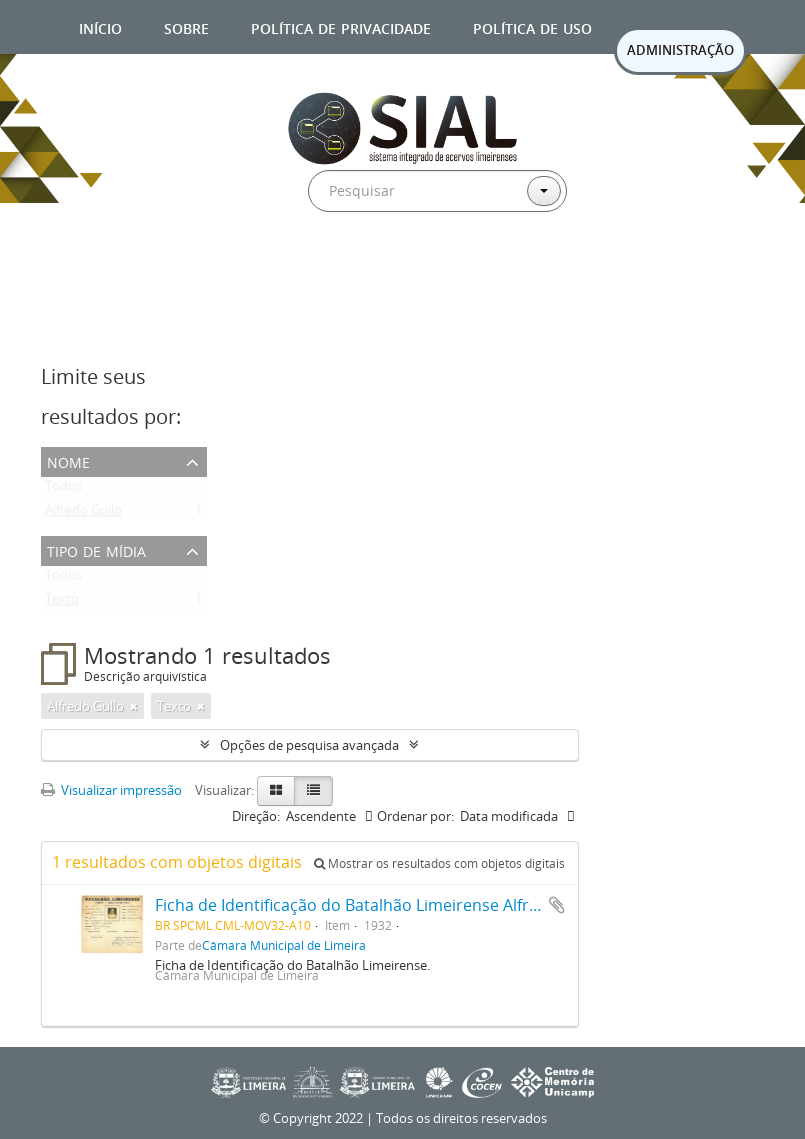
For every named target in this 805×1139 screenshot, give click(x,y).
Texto (62, 603)
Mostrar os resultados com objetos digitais (439, 863)
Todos (63, 490)
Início (100, 26)
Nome (68, 460)
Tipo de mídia (96, 549)
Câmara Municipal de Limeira (284, 945)
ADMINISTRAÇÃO (680, 50)
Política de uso (532, 26)
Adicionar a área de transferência (557, 905)
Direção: (256, 816)
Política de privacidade (341, 26)
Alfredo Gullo (83, 514)
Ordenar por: (415, 816)
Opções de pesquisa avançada (309, 745)
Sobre (186, 26)
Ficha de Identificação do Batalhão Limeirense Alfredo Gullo (378, 905)
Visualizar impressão (111, 790)
